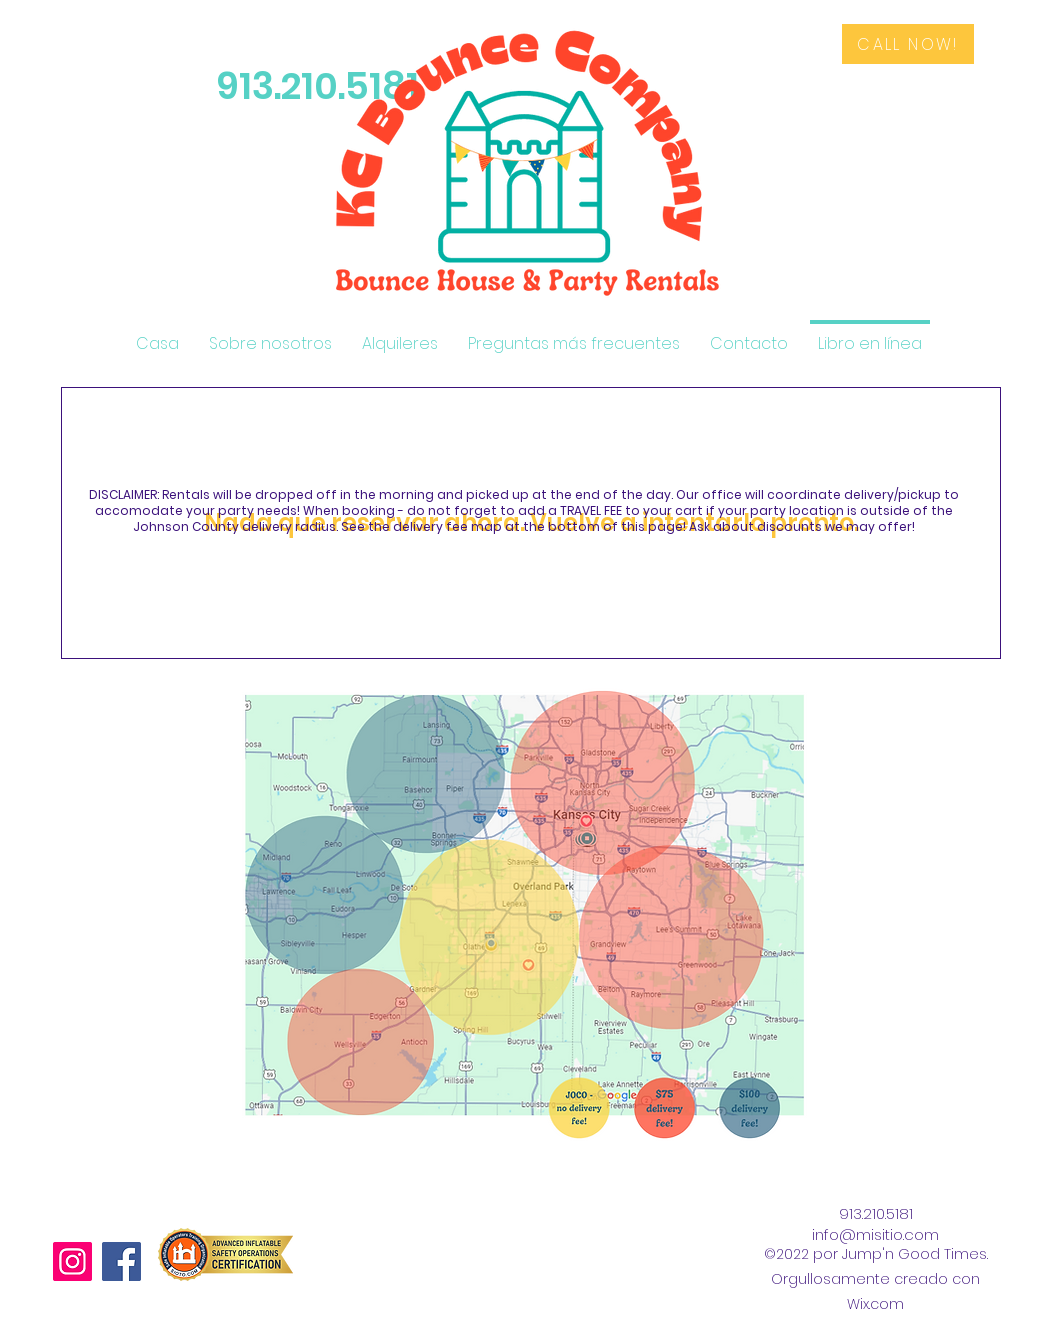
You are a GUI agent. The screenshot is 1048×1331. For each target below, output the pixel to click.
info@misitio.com (875, 1234)
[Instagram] (72, 1261)
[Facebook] (121, 1261)
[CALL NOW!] (908, 44)
